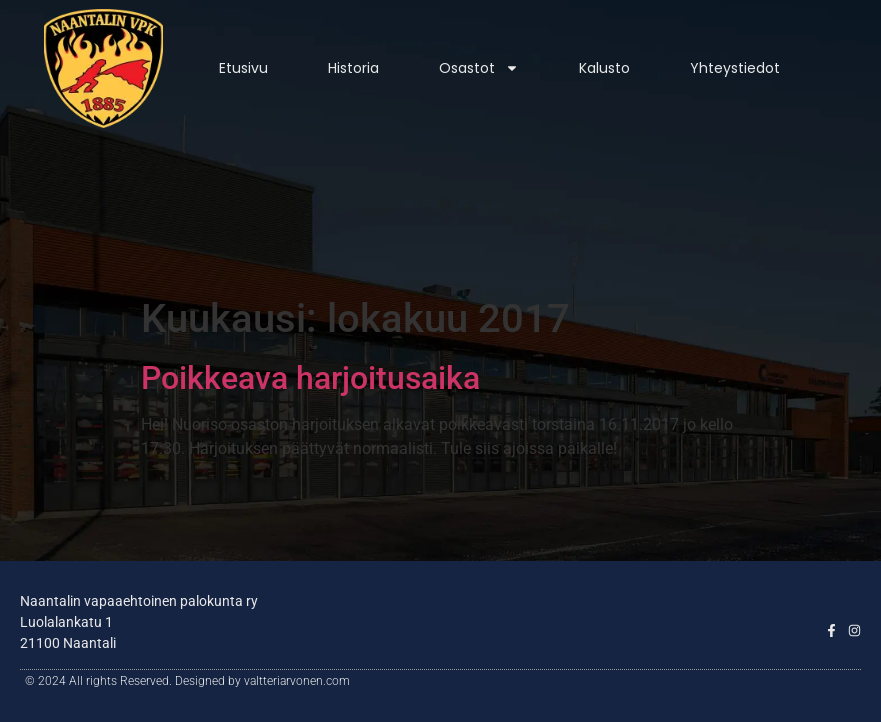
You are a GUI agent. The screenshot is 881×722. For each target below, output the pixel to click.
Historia (353, 68)
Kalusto (604, 68)
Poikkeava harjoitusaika (310, 378)
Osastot (479, 68)
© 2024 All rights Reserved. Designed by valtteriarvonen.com (187, 681)
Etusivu (243, 68)
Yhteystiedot (735, 68)
